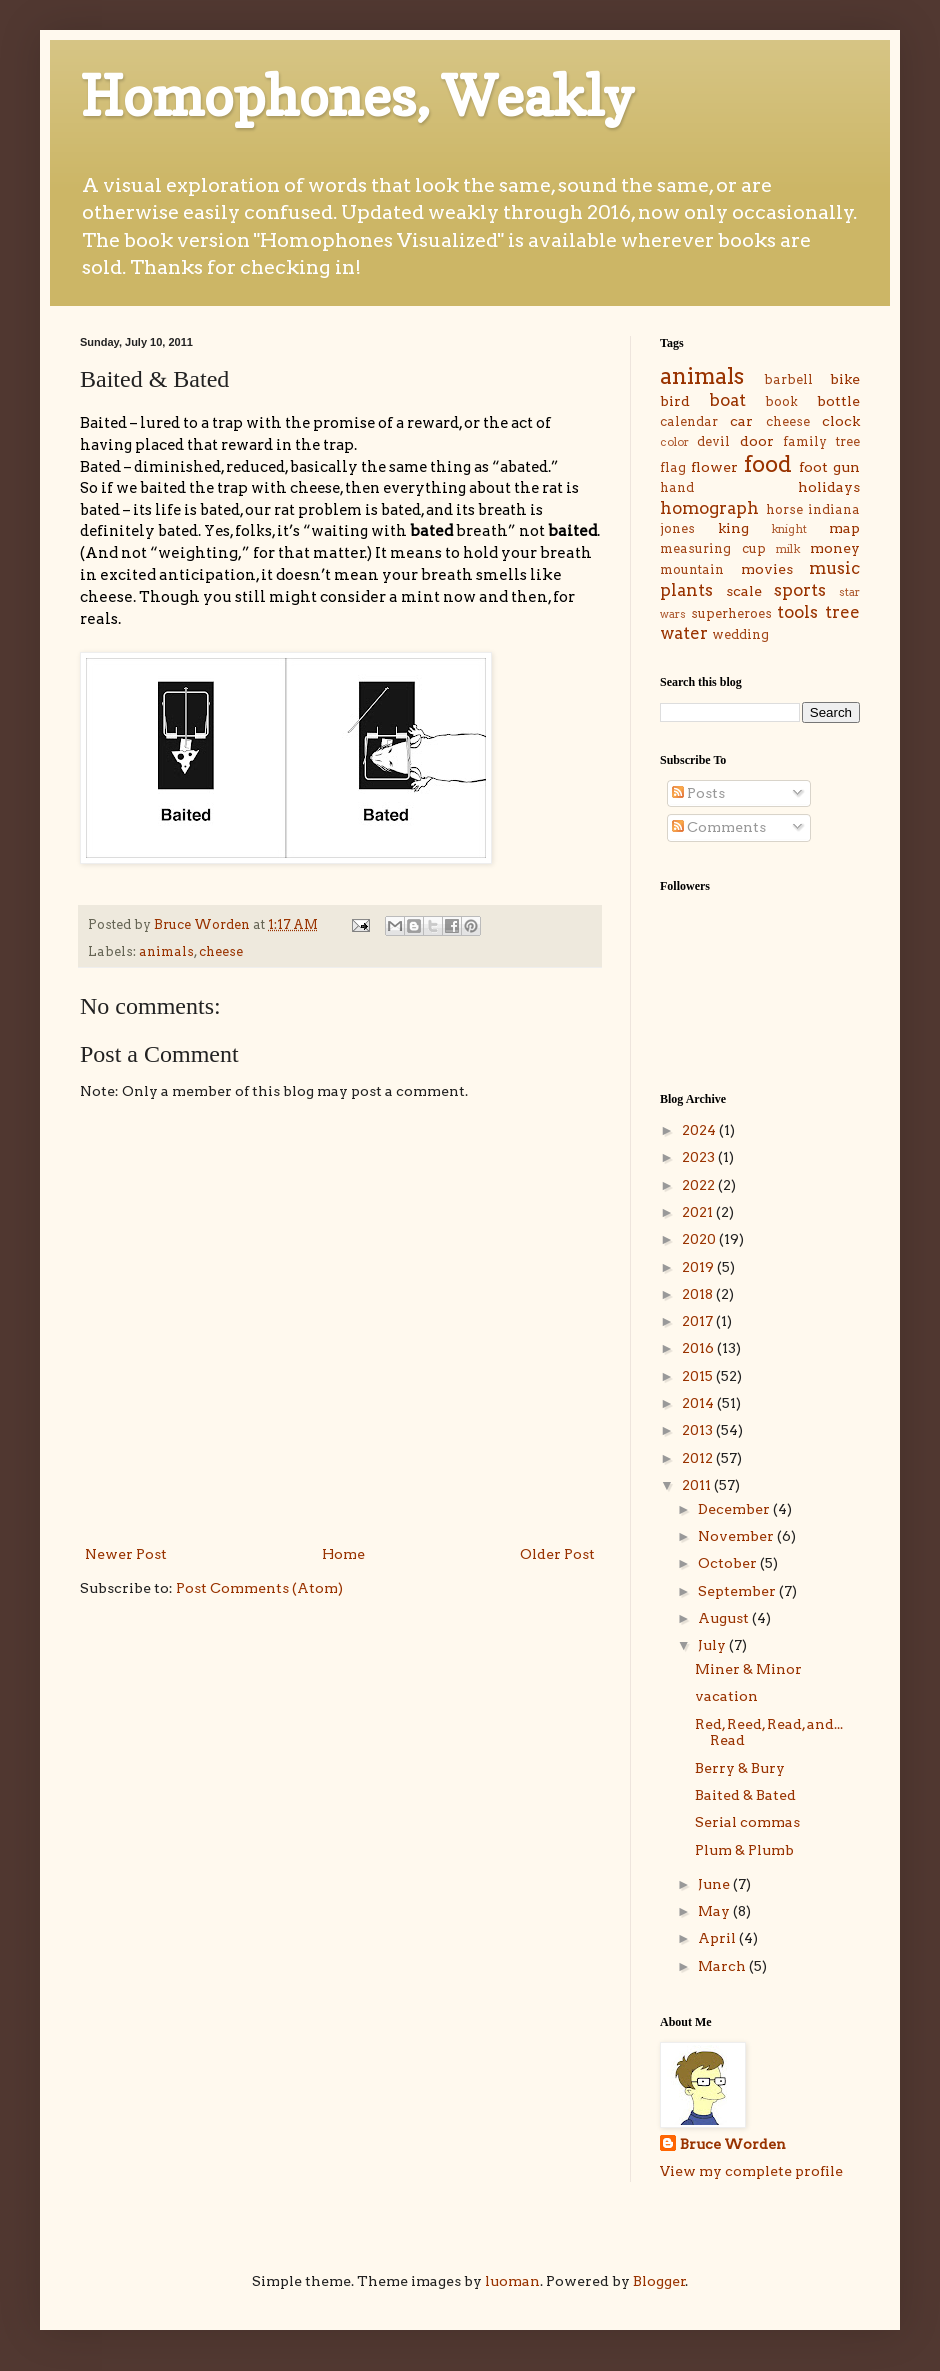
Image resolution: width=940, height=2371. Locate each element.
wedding (740, 634)
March (723, 1966)
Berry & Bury (740, 1768)
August (725, 1618)
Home (343, 1554)
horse (784, 509)
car (741, 421)
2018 (699, 1294)
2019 (699, 1267)
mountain (692, 569)
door (757, 441)
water (684, 633)
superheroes (731, 613)
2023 (700, 1157)
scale (744, 591)
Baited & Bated (745, 1795)
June (715, 1884)
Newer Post (126, 1554)
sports (800, 590)
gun (846, 467)
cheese (221, 951)
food (768, 464)
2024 (700, 1130)
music (834, 568)
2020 (700, 1239)
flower (714, 467)
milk (788, 549)
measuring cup (713, 548)
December (735, 1509)
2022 (700, 1185)
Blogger (659, 2281)
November (737, 1536)
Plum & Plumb (744, 1850)
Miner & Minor (748, 1669)
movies (767, 569)
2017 (699, 1321)
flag (673, 467)
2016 (699, 1348)
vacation (726, 1696)
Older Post (557, 1554)
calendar (689, 421)
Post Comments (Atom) (259, 1588)
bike (845, 379)
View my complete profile (751, 2171)
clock (841, 421)
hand (677, 487)
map (844, 528)
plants (686, 590)
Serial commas (747, 1822)
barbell (788, 379)
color (674, 442)
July (713, 1645)
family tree (821, 441)
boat (727, 400)
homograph (709, 508)
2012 (699, 1458)
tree (842, 612)
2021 (699, 1212)
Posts (698, 793)
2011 (698, 1485)
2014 (699, 1403)
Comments (719, 827)
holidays (829, 487)
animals (166, 951)
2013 (699, 1430)
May (715, 1911)
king (733, 528)
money (835, 548)
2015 (699, 1376)
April (718, 1938)
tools (797, 612)
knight (789, 529)
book (781, 401)
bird (675, 401)
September (738, 1591)
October (729, 1563)
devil (713, 441)
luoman (512, 2281)
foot (813, 467)
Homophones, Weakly (357, 96)
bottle (838, 401)
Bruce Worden (733, 2144)
